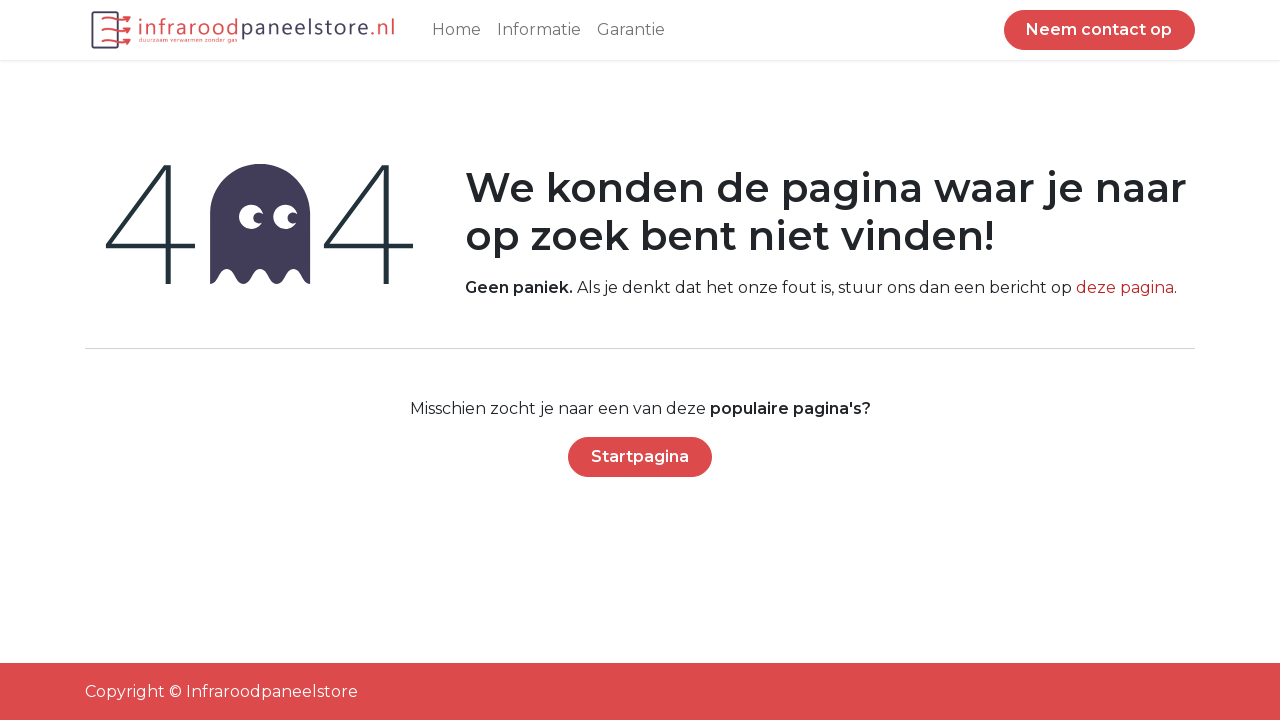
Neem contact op (1099, 29)
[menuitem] (456, 30)
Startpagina (640, 456)
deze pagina (1125, 287)
